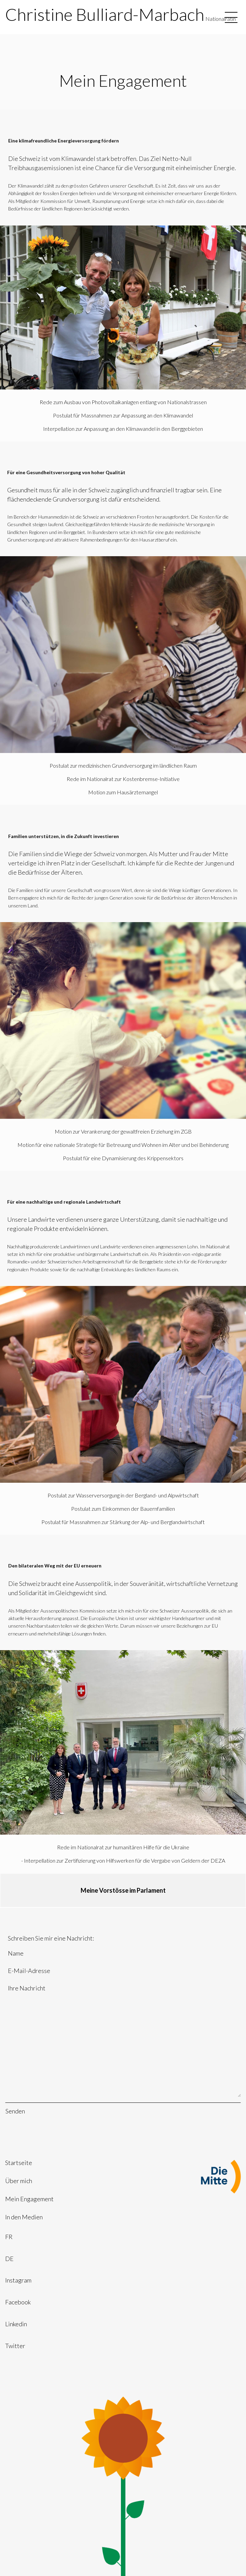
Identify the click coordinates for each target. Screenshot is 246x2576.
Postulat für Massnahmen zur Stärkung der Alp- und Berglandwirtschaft (123, 1522)
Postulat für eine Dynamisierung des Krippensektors (123, 1158)
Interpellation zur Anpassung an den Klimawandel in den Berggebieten (123, 428)
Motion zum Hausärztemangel (123, 792)
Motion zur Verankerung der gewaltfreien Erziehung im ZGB (123, 1131)
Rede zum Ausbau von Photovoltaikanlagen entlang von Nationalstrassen (123, 402)
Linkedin (16, 2324)
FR (9, 2237)
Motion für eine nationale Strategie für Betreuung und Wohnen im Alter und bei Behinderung (123, 1144)
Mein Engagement (29, 2199)
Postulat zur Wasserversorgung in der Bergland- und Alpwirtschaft (123, 1495)
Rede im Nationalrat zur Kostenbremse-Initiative (123, 779)
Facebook (18, 2302)
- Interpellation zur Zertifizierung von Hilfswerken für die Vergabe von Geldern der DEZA (123, 1860)
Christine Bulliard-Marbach (104, 14)
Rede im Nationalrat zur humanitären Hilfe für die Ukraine (123, 1847)
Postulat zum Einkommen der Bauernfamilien (123, 1508)
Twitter (15, 2345)
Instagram (18, 2280)
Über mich (18, 2181)
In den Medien (24, 2217)
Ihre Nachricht (123, 2040)
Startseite (18, 2163)
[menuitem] (123, 2163)
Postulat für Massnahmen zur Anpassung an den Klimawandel (123, 415)
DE (9, 2258)
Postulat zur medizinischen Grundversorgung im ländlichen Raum (123, 765)
